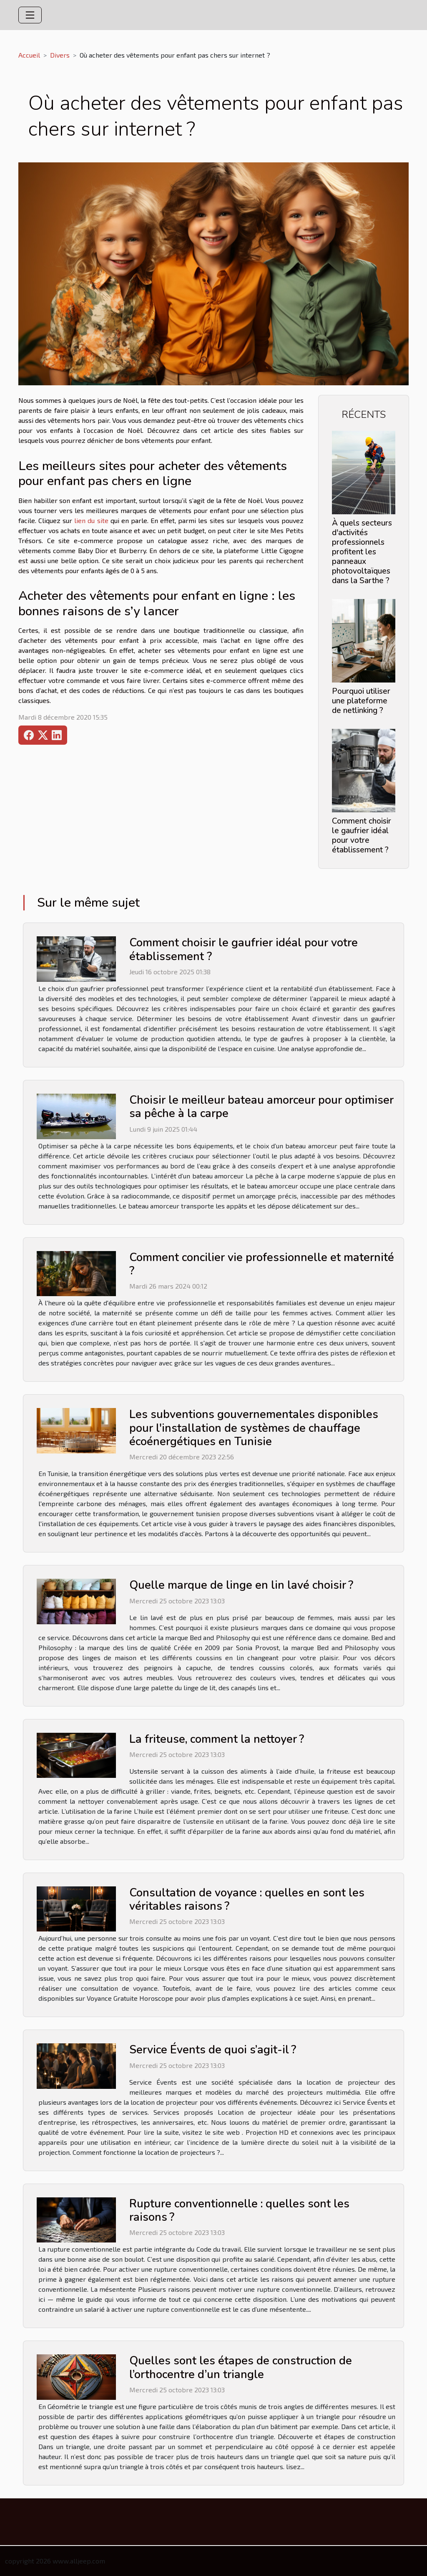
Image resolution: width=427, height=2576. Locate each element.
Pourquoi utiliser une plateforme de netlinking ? (361, 701)
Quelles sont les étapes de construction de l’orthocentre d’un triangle (240, 2367)
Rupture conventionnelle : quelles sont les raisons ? (239, 2210)
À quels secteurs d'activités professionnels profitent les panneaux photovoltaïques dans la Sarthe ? (362, 552)
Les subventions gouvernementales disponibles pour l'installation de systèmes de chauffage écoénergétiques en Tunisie (253, 1428)
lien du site (91, 520)
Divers (60, 55)
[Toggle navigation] (30, 15)
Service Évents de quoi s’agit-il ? (212, 2050)
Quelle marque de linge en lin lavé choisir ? (241, 1585)
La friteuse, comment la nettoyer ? (216, 1739)
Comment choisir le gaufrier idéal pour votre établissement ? (361, 835)
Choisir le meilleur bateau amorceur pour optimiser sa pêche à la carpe (261, 1106)
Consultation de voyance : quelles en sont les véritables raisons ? (246, 1899)
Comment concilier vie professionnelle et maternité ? (261, 1264)
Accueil (29, 55)
